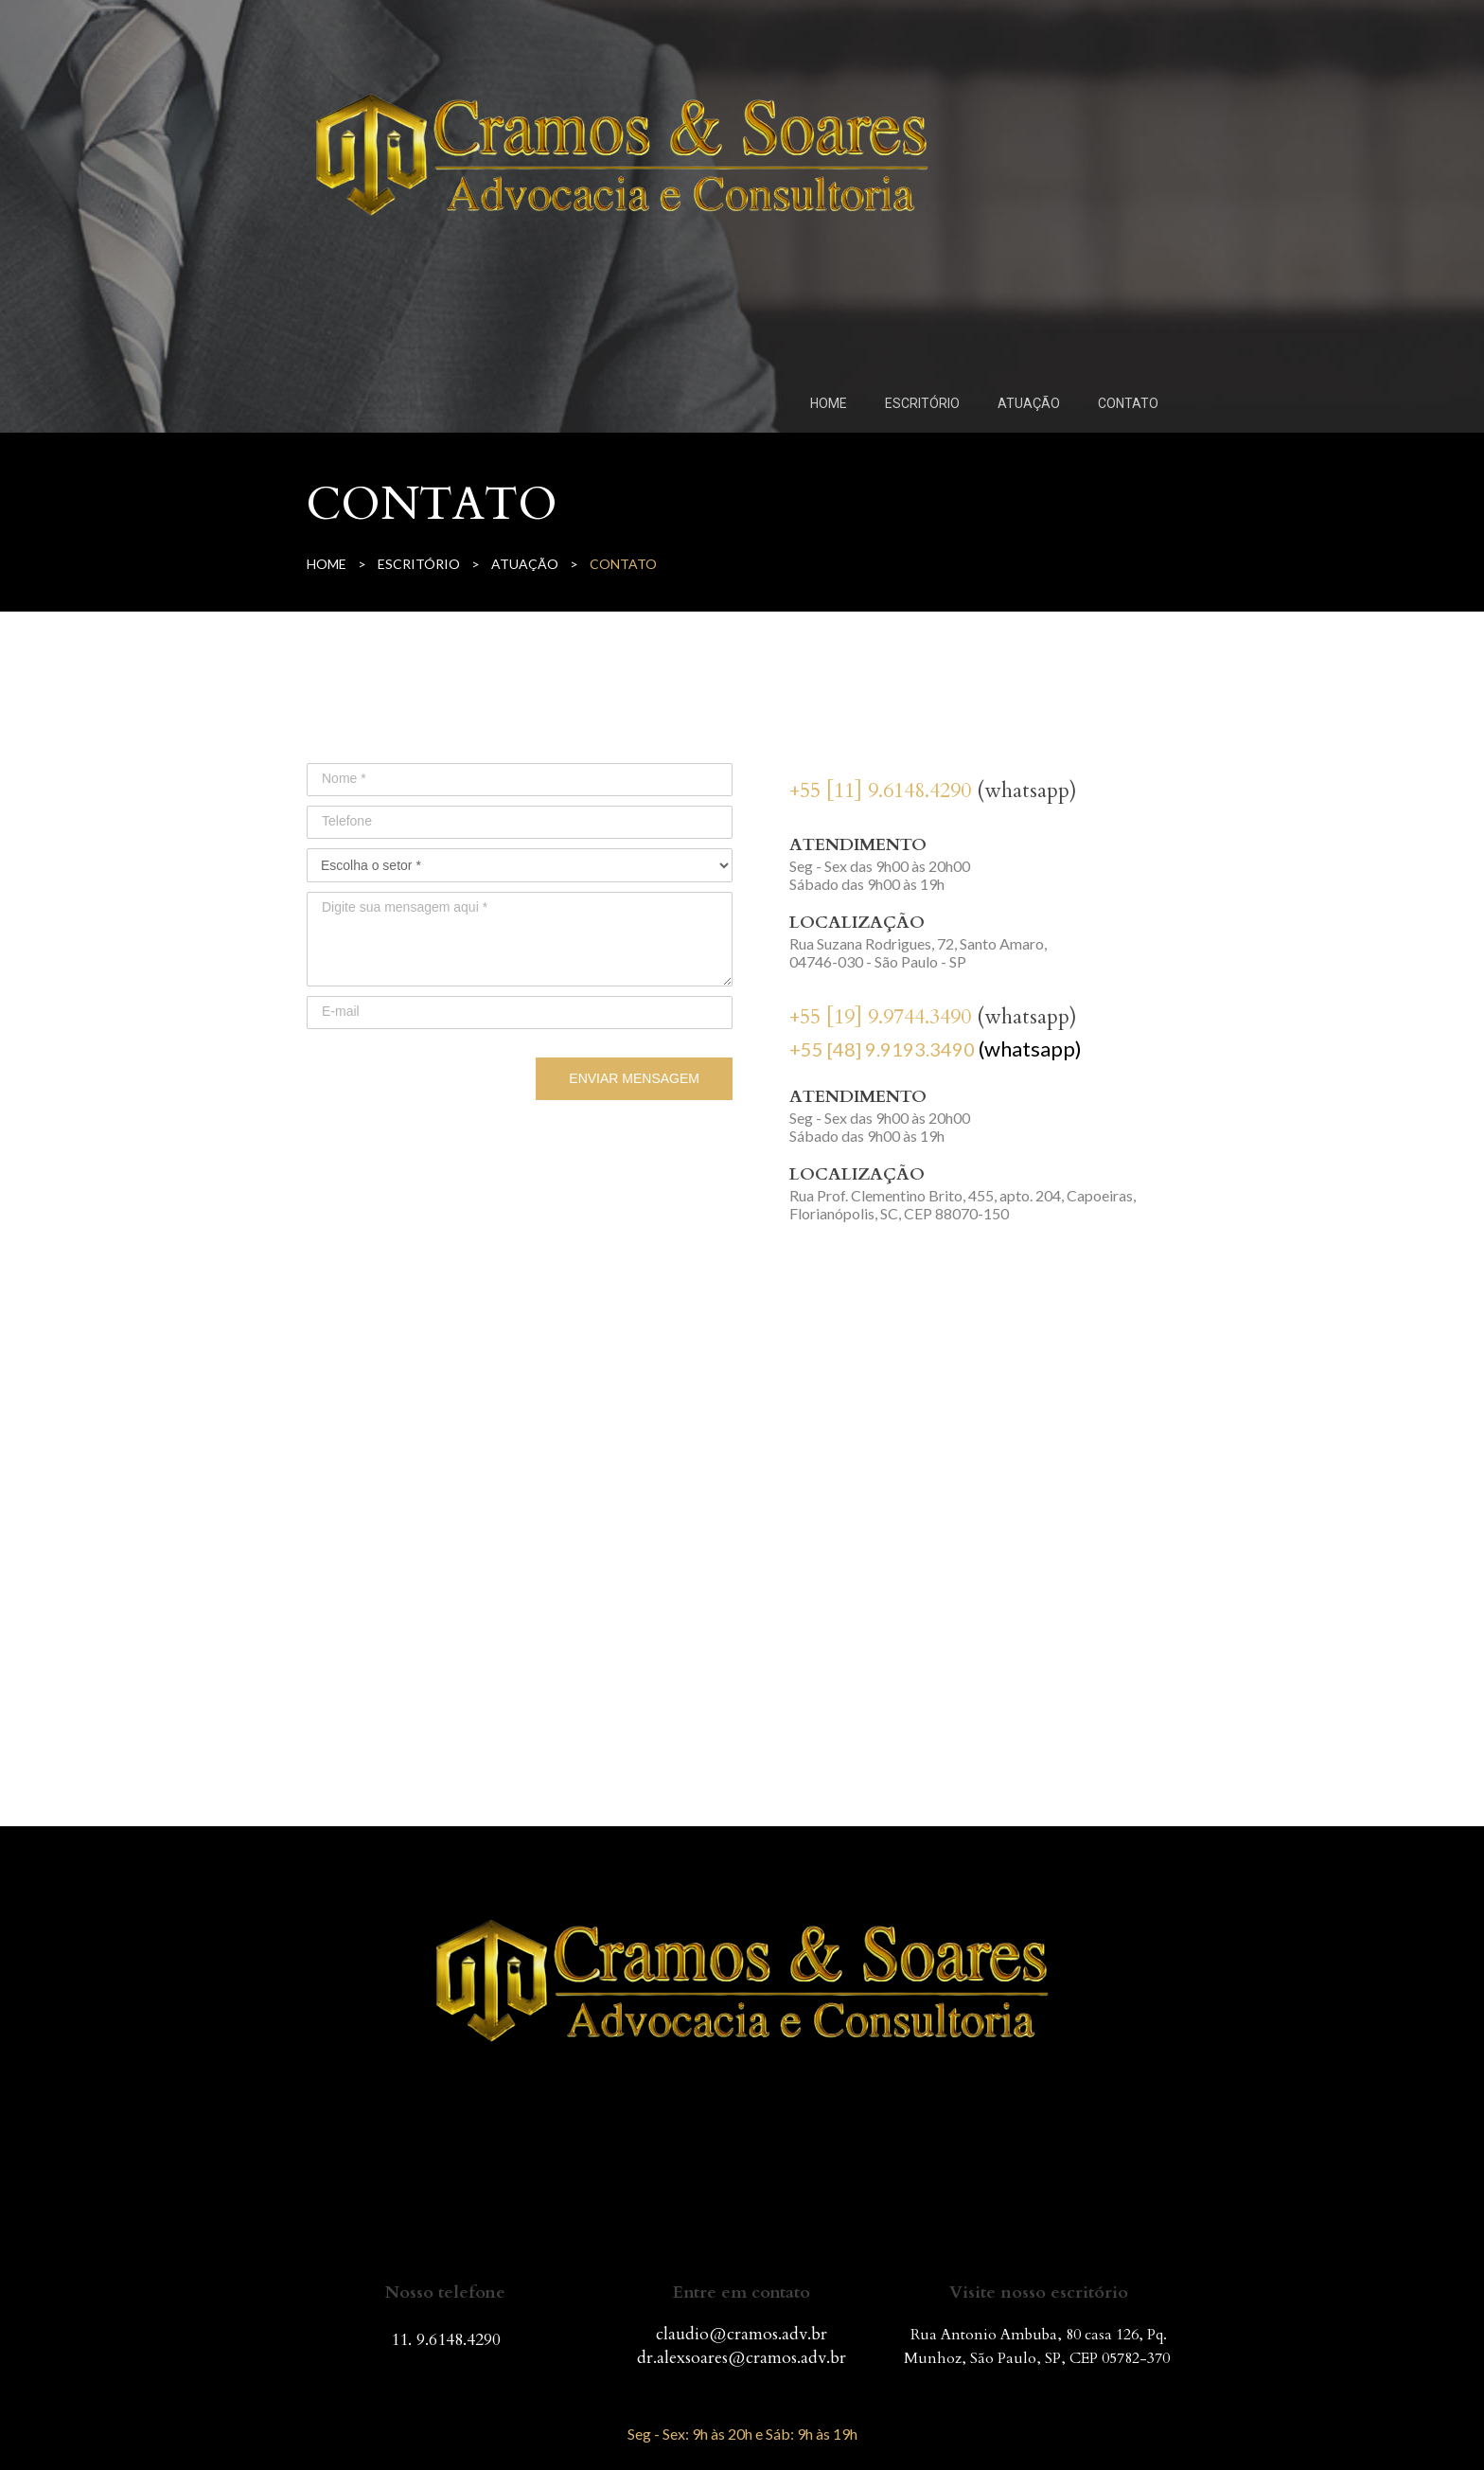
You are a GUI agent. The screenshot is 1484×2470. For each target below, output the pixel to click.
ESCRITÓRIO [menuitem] (922, 403)
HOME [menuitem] (828, 403)
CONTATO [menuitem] (1128, 403)
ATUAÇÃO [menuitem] (1029, 403)
